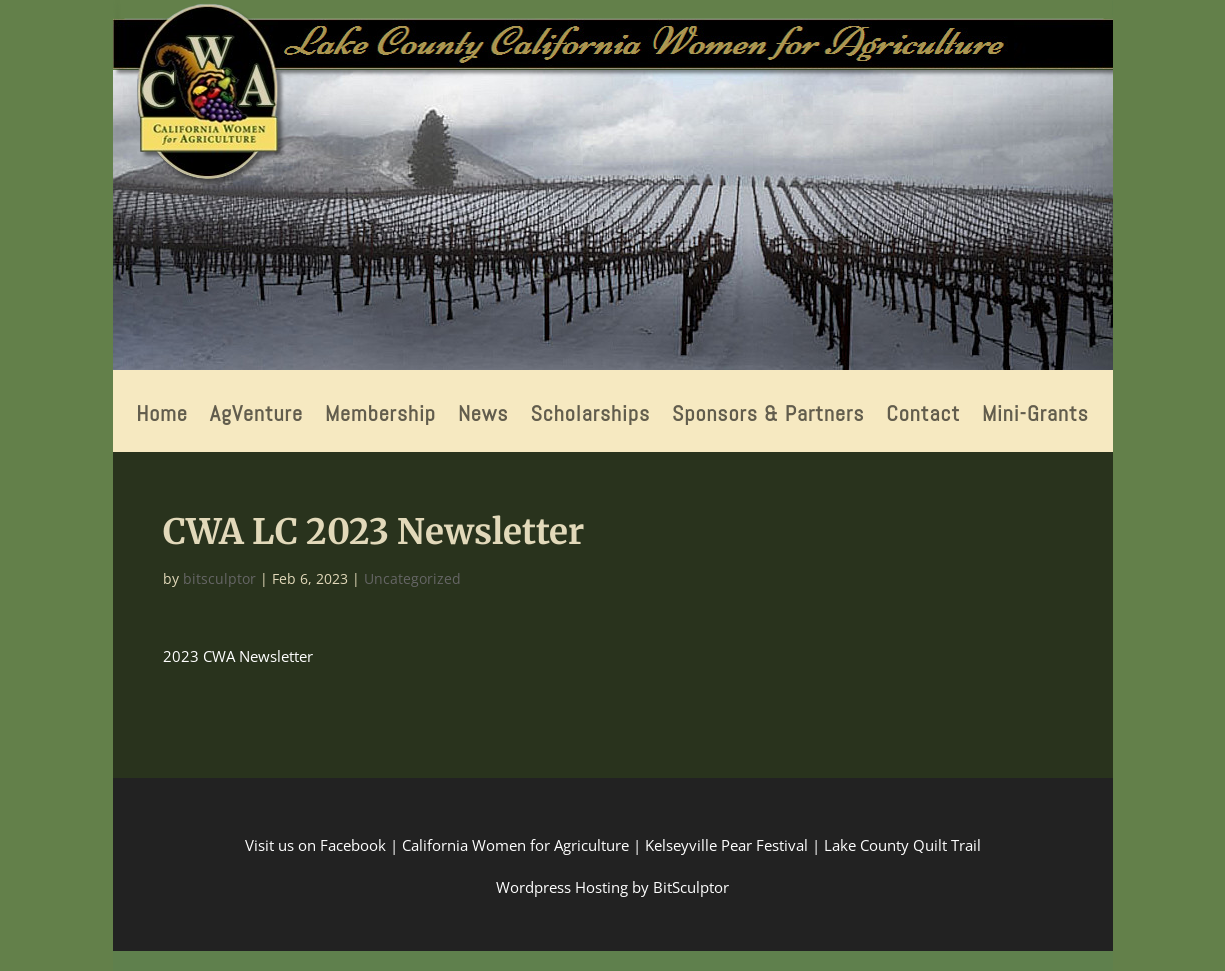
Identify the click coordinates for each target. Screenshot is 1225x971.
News (483, 416)
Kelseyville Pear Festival (726, 845)
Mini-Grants (1035, 416)
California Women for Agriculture (515, 845)
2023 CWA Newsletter (238, 656)
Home (162, 416)
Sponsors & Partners (768, 416)
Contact (923, 416)
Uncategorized (412, 578)
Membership (380, 416)
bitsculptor (219, 578)
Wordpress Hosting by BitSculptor (612, 887)
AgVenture (256, 416)
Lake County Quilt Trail (902, 845)
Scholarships (590, 416)
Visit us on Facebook (315, 845)
